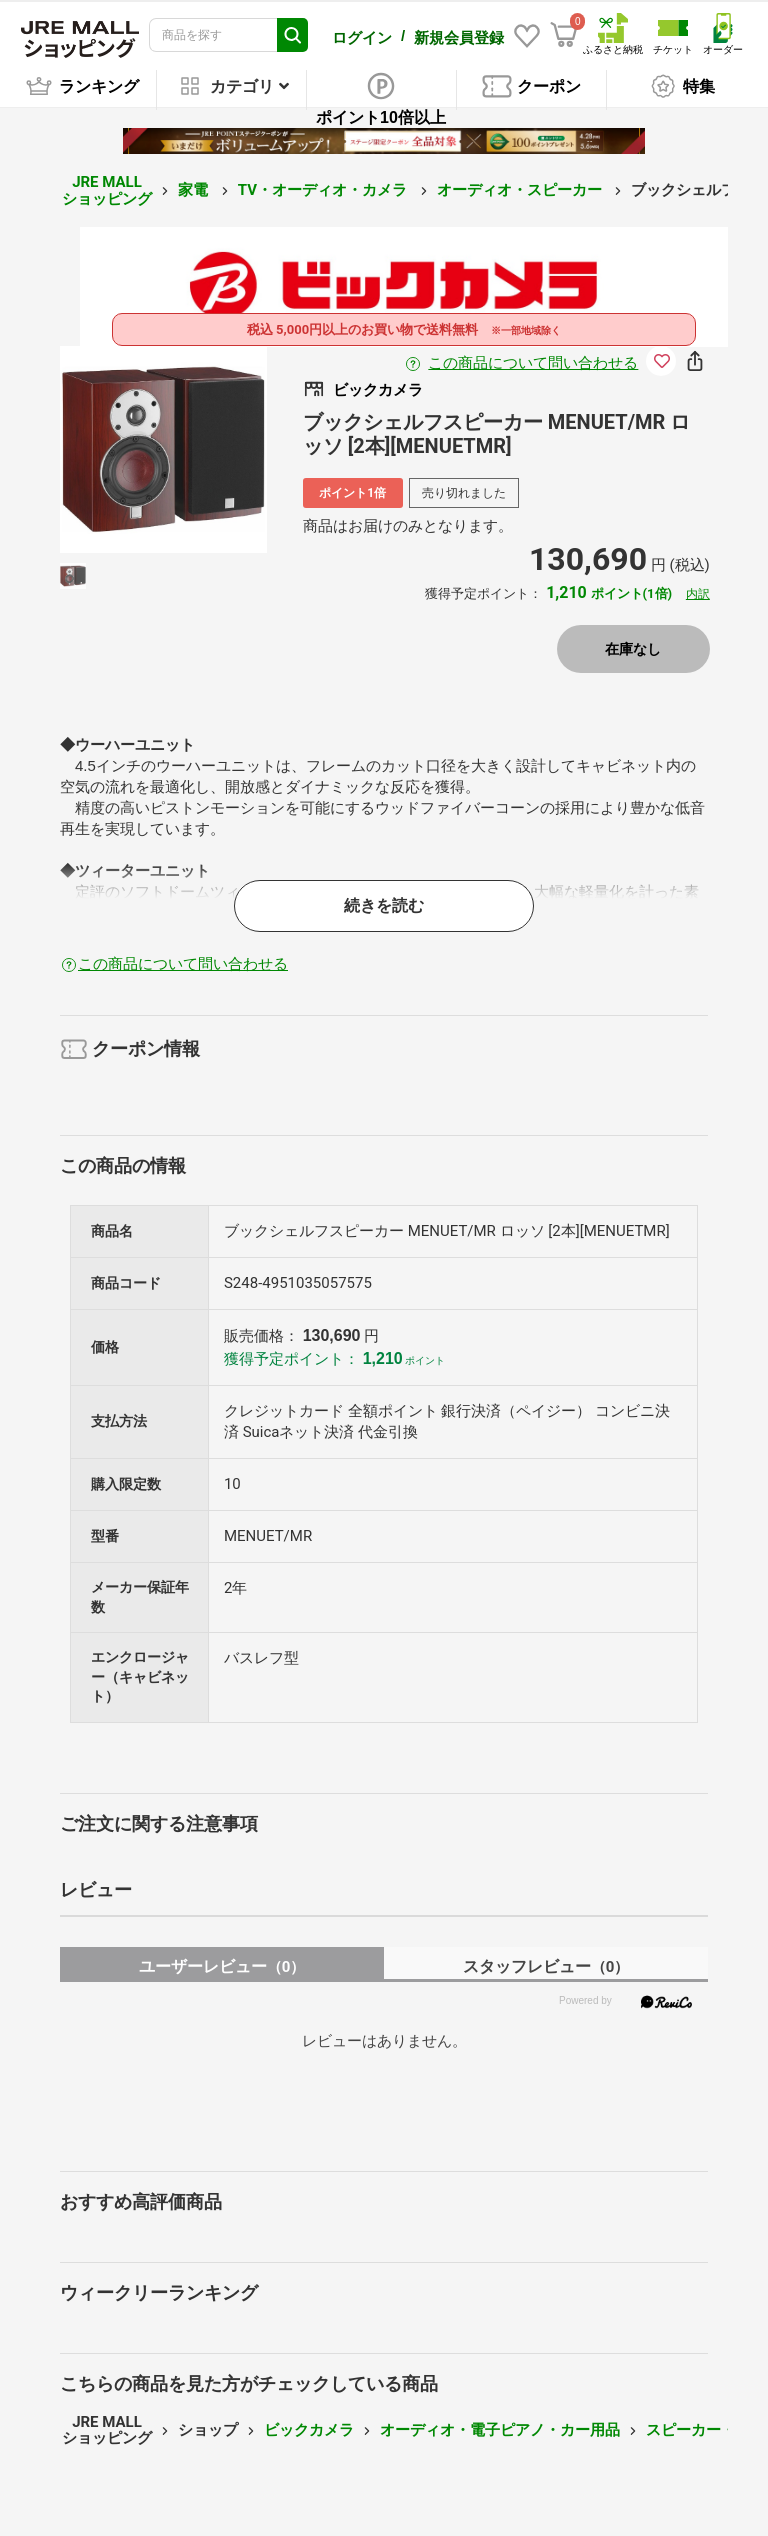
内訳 (698, 594)
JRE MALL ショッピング (107, 190)
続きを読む (384, 905)
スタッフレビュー (546, 1966)
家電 (195, 190)
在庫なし (633, 649)
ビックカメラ (309, 2430)
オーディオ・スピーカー (521, 190)
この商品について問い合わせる (533, 363)
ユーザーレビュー (222, 1966)
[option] (163, 449)
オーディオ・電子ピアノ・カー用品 (500, 2430)
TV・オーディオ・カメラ (324, 190)
